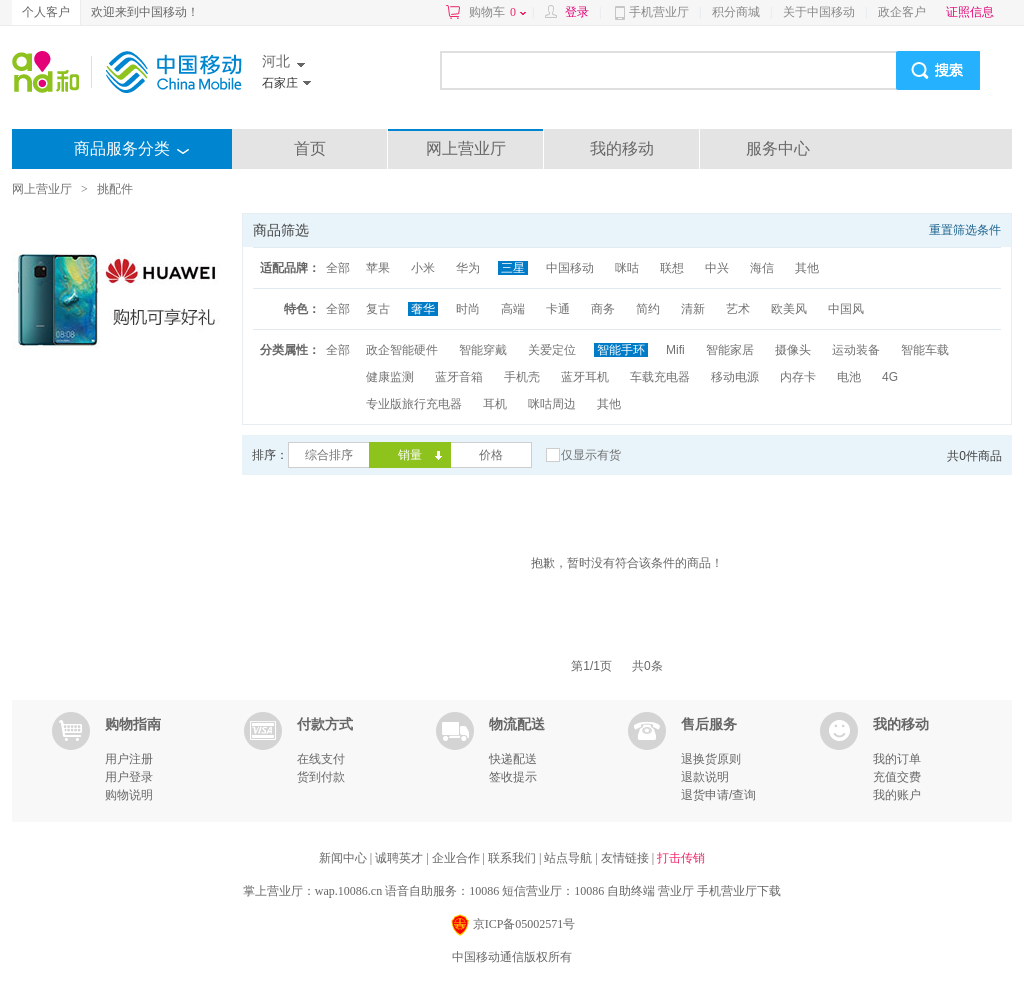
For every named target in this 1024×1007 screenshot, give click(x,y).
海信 (762, 268)
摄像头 (793, 350)
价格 (491, 455)
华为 (468, 268)
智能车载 (925, 350)
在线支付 (321, 759)
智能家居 (730, 350)
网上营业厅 (466, 148)
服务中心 (778, 148)
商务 (603, 309)
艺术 (738, 309)
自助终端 (631, 891)
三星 (513, 268)
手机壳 (522, 377)
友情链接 (626, 858)
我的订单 (897, 759)
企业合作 (457, 858)
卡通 (558, 309)
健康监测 (390, 377)
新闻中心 (344, 858)
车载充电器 (660, 377)
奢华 (423, 309)
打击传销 (681, 858)
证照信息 (970, 12)
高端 (513, 309)
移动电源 (735, 377)
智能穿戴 (483, 350)
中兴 (717, 268)
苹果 (378, 268)
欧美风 (789, 309)
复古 (378, 309)
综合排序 (329, 455)
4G (890, 377)
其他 (807, 268)
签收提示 (513, 777)
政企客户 (902, 12)
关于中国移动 (819, 12)
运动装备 (856, 350)
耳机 (495, 404)
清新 (693, 309)
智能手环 (621, 350)
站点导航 (569, 858)
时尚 (468, 309)
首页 (310, 148)
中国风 (846, 309)
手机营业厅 (659, 12)
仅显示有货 (591, 455)
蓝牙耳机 (585, 377)
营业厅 (676, 891)
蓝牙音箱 (459, 377)
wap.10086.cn (348, 891)
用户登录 (129, 777)
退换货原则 (711, 759)
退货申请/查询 (718, 795)
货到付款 (321, 777)
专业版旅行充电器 (414, 404)
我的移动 (622, 148)
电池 (849, 377)
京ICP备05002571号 (512, 925)
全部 (338, 268)
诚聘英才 (400, 858)
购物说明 (129, 795)
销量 (410, 455)
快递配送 (513, 759)
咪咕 (627, 268)
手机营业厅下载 (739, 891)
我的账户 (897, 795)
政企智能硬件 (402, 350)
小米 (423, 268)
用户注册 (129, 759)
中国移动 (570, 268)
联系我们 (513, 858)
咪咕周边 (552, 404)
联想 (672, 268)
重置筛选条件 (965, 230)
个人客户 (46, 12)
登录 (577, 12)
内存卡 (798, 377)
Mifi (675, 350)
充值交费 (897, 777)
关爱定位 (552, 350)
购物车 (497, 12)
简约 (648, 309)
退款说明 (705, 777)
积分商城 (736, 12)
